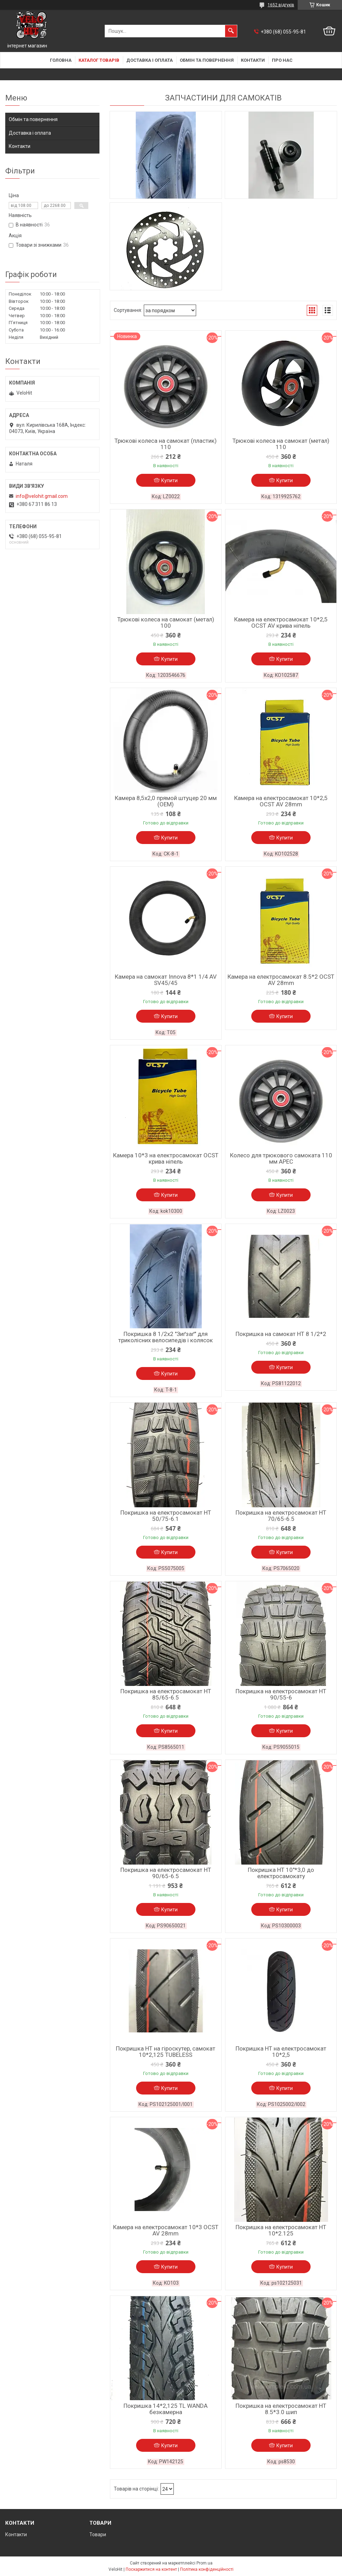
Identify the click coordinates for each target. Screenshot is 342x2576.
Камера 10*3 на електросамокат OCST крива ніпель (165, 1158)
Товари (97, 2534)
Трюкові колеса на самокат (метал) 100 (165, 622)
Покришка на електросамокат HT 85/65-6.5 (165, 1694)
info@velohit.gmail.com (42, 496)
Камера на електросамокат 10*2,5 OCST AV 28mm (281, 801)
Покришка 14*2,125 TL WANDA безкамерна (166, 2409)
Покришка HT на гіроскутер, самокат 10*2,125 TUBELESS (165, 2051)
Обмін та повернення (207, 60)
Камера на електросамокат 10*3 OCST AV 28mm (165, 2230)
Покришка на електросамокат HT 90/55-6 (281, 1694)
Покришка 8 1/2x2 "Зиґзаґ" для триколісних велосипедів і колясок (165, 1337)
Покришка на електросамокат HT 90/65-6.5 (165, 1873)
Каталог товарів (99, 60)
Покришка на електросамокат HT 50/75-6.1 (165, 1515)
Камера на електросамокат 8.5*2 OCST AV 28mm (281, 979)
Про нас (282, 60)
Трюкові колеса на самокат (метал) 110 (280, 444)
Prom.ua (204, 2563)
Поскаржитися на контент (151, 2569)
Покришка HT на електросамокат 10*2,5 (281, 2051)
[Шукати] (231, 31)
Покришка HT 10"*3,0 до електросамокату (281, 1873)
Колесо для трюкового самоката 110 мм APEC (281, 1158)
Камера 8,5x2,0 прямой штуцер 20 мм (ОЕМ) (166, 801)
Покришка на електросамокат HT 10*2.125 (281, 2230)
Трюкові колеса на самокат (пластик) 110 (165, 444)
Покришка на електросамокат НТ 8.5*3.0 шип (281, 2409)
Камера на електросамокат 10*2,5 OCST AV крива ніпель (281, 622)
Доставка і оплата (149, 60)
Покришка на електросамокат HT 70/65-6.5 (281, 1515)
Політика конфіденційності (206, 2569)
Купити (169, 480)
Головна (61, 60)
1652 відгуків (281, 4)
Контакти (253, 60)
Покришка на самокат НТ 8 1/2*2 (281, 1334)
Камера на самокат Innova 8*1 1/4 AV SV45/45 (166, 979)
